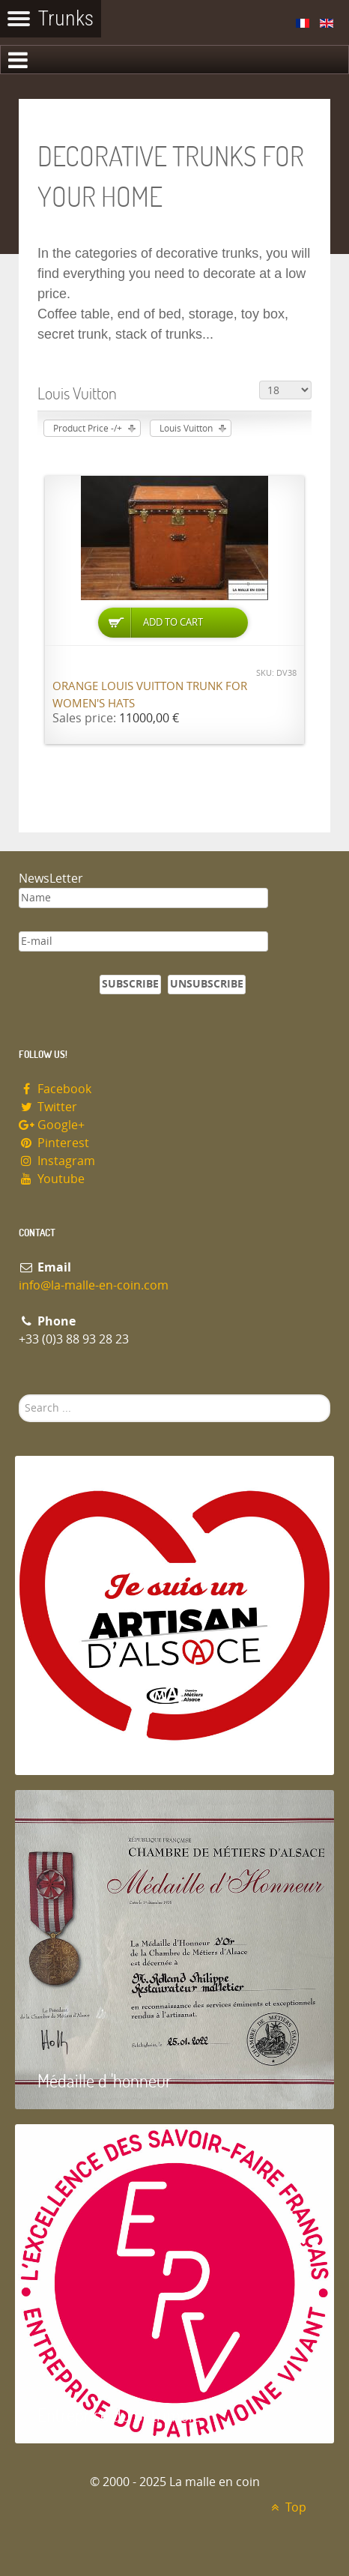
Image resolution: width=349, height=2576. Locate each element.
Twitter (48, 1107)
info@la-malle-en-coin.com (94, 1285)
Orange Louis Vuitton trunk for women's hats (149, 695)
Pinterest (54, 1143)
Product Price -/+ (87, 428)
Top (286, 2507)
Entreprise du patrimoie (119, 2414)
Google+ (52, 1125)
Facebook (55, 1089)
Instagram (57, 1161)
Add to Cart (173, 622)
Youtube (52, 1179)
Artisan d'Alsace (91, 1746)
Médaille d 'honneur (104, 2080)
